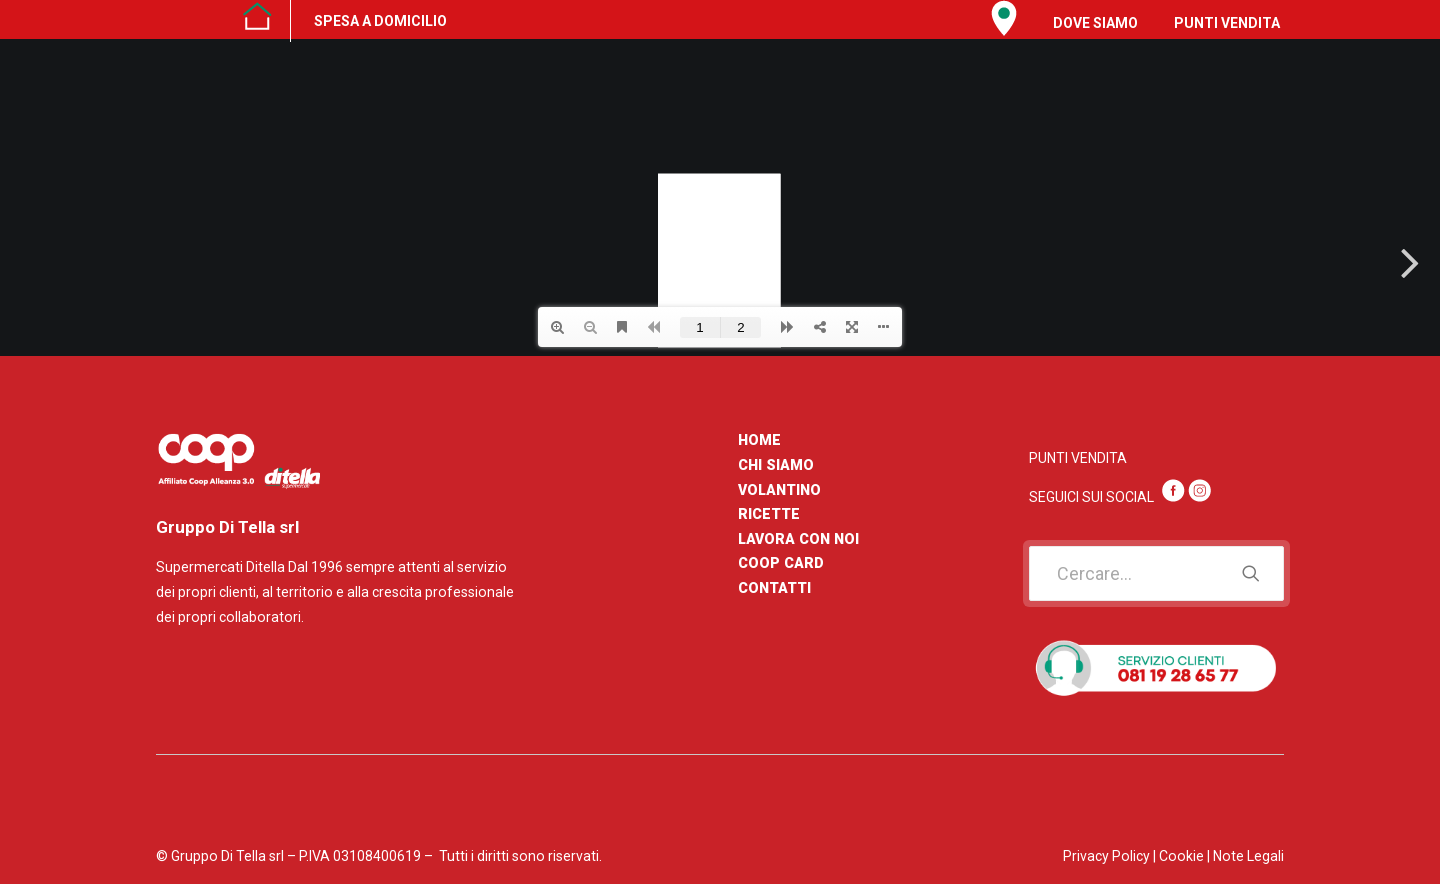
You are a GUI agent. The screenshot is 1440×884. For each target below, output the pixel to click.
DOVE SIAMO (1095, 23)
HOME (759, 440)
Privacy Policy (1106, 856)
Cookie (1181, 856)
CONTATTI (774, 588)
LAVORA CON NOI (798, 539)
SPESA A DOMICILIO (380, 21)
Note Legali (1248, 856)
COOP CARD (781, 563)
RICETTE (769, 514)
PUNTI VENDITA (1227, 23)
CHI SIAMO (776, 465)
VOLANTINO (779, 490)
